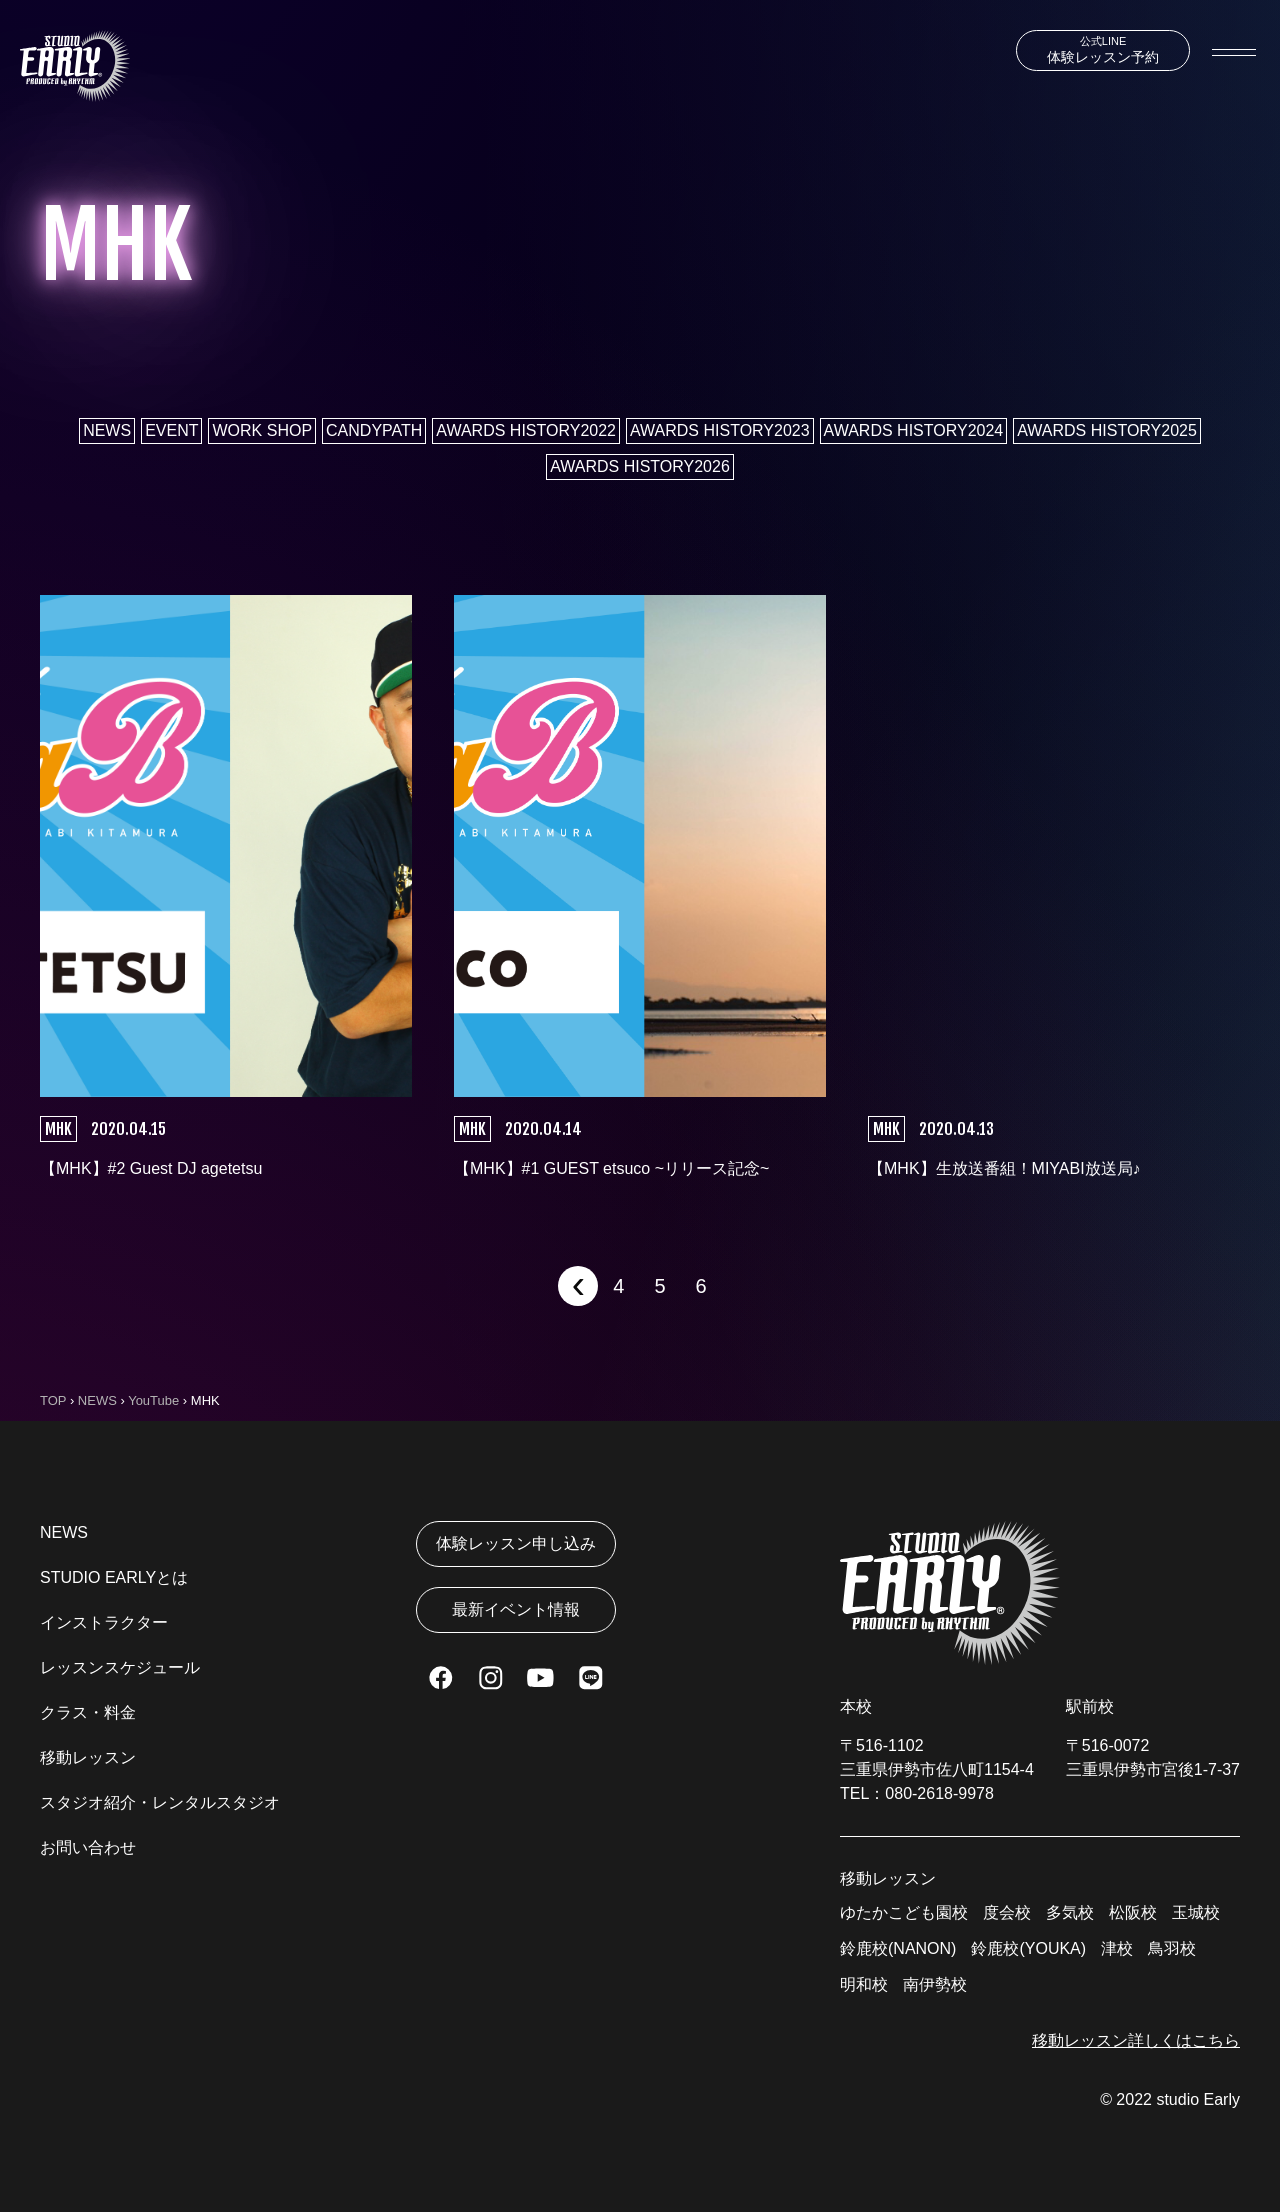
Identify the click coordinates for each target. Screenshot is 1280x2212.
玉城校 (1196, 1912)
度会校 (1007, 1912)
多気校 (1070, 1912)
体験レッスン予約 (1103, 50)
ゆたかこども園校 (904, 1912)
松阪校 (1133, 1912)
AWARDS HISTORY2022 (526, 430)
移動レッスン (88, 1757)
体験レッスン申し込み (516, 1543)
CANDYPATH (374, 430)
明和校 (864, 1984)
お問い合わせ (88, 1847)
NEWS (107, 430)
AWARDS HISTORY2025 (1107, 430)
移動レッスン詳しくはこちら (1136, 2040)
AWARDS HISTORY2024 (914, 430)
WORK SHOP (262, 430)
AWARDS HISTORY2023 (720, 430)
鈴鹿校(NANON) (898, 1948)
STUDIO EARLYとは (114, 1577)
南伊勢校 (935, 1984)
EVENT (171, 430)
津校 (1117, 1948)
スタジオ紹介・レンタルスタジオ (160, 1802)
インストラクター (104, 1622)
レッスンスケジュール (120, 1667)
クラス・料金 (88, 1712)
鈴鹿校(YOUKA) (1028, 1948)
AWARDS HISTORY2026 (640, 466)
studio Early (1198, 2099)
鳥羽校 (1172, 1948)
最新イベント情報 (516, 1609)
